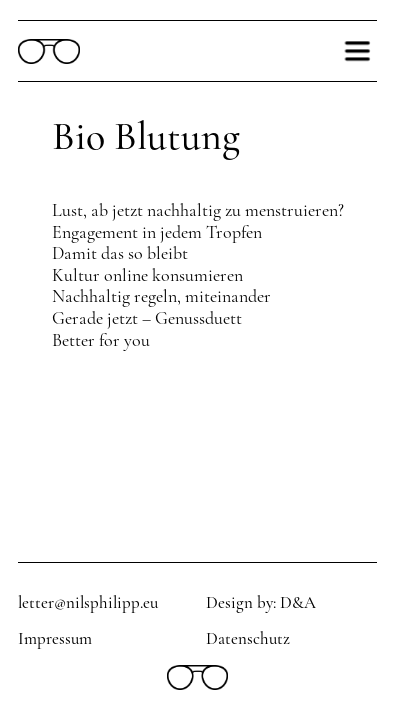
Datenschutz (248, 639)
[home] (49, 51)
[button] (357, 51)
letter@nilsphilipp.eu (88, 603)
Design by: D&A (261, 603)
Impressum (55, 639)
